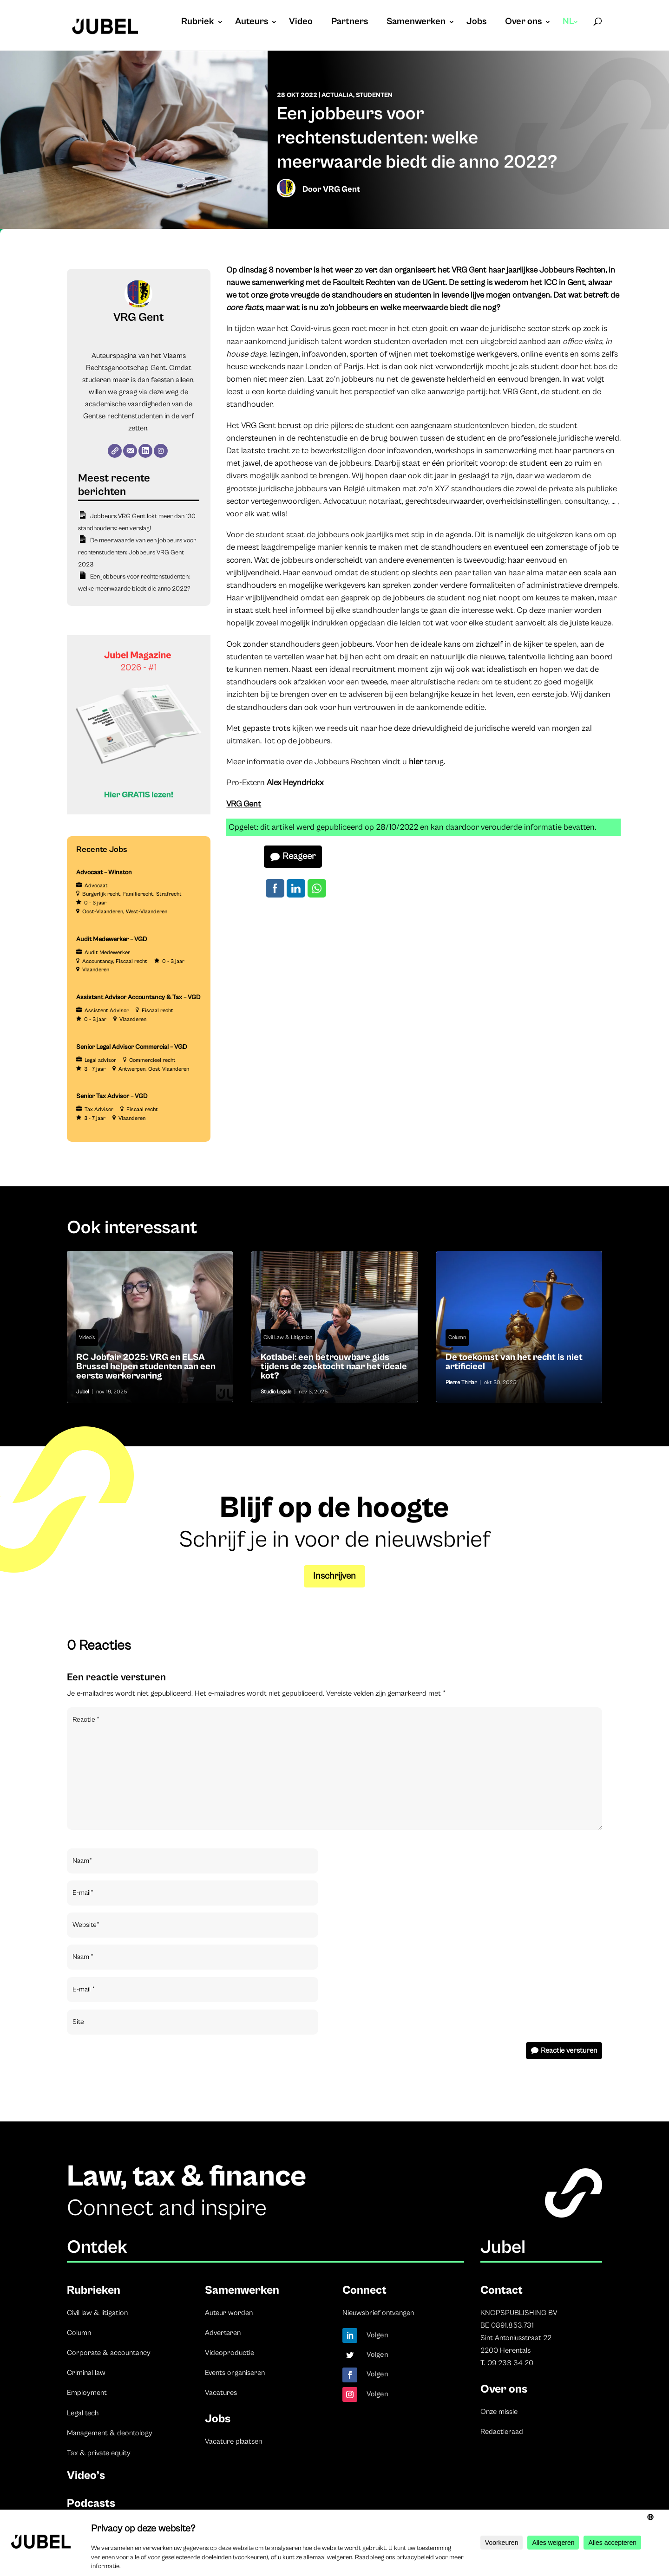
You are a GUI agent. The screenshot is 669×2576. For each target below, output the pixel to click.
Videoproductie (229, 2352)
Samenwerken (416, 23)
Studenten (374, 95)
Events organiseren (235, 2372)
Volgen (377, 2335)
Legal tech (82, 2413)
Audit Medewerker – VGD (111, 939)
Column (457, 1337)
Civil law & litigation (97, 2313)
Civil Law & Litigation (287, 1337)
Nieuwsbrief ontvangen (378, 2313)
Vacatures (221, 2392)
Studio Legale (276, 1392)
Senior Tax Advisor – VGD (112, 1096)
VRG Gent (341, 189)
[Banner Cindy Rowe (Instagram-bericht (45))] (138, 812)
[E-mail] (130, 451)
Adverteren (223, 2333)
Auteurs (251, 23)
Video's (87, 1337)
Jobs (476, 23)
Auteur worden (229, 2313)
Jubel (82, 1392)
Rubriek (197, 23)
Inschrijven (334, 1576)
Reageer (298, 856)
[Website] (115, 451)
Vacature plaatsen (233, 2441)
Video (301, 23)
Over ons (523, 23)
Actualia (337, 95)
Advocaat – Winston (104, 872)
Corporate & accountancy (109, 2352)
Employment (87, 2392)
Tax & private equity (99, 2453)
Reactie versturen (569, 2050)
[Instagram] (161, 451)
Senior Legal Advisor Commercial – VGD (131, 1047)
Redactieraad (501, 2431)
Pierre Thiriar (461, 1382)
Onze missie (499, 2411)
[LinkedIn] (145, 451)
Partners (349, 23)
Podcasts (91, 2503)
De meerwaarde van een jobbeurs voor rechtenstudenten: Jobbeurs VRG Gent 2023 (137, 552)
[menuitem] (571, 31)
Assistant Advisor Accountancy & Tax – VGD (138, 997)
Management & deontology (109, 2433)
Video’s (86, 2475)
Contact (501, 2290)
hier (416, 762)
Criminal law (86, 2372)
